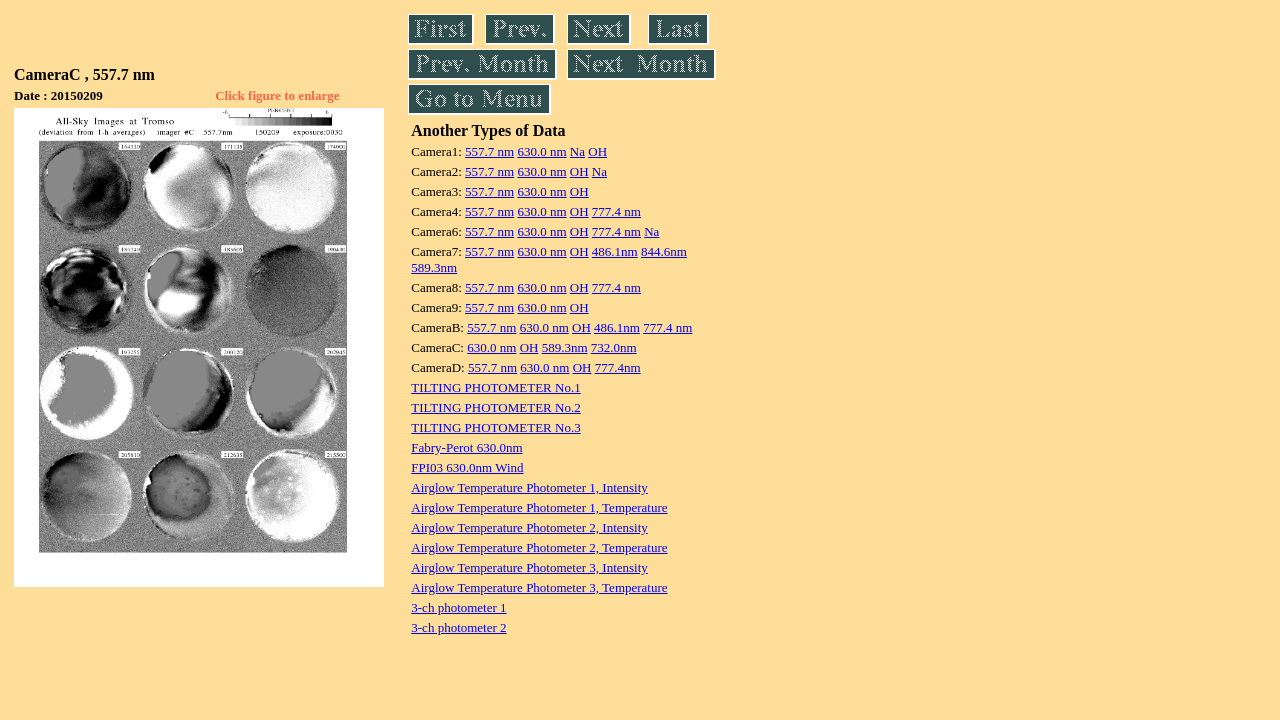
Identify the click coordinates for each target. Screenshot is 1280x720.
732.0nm (614, 347)
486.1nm (615, 251)
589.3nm (434, 267)
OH (597, 151)
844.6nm (664, 251)
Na (577, 151)
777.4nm (618, 367)
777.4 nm (616, 211)
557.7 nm (489, 151)
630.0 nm (541, 151)
